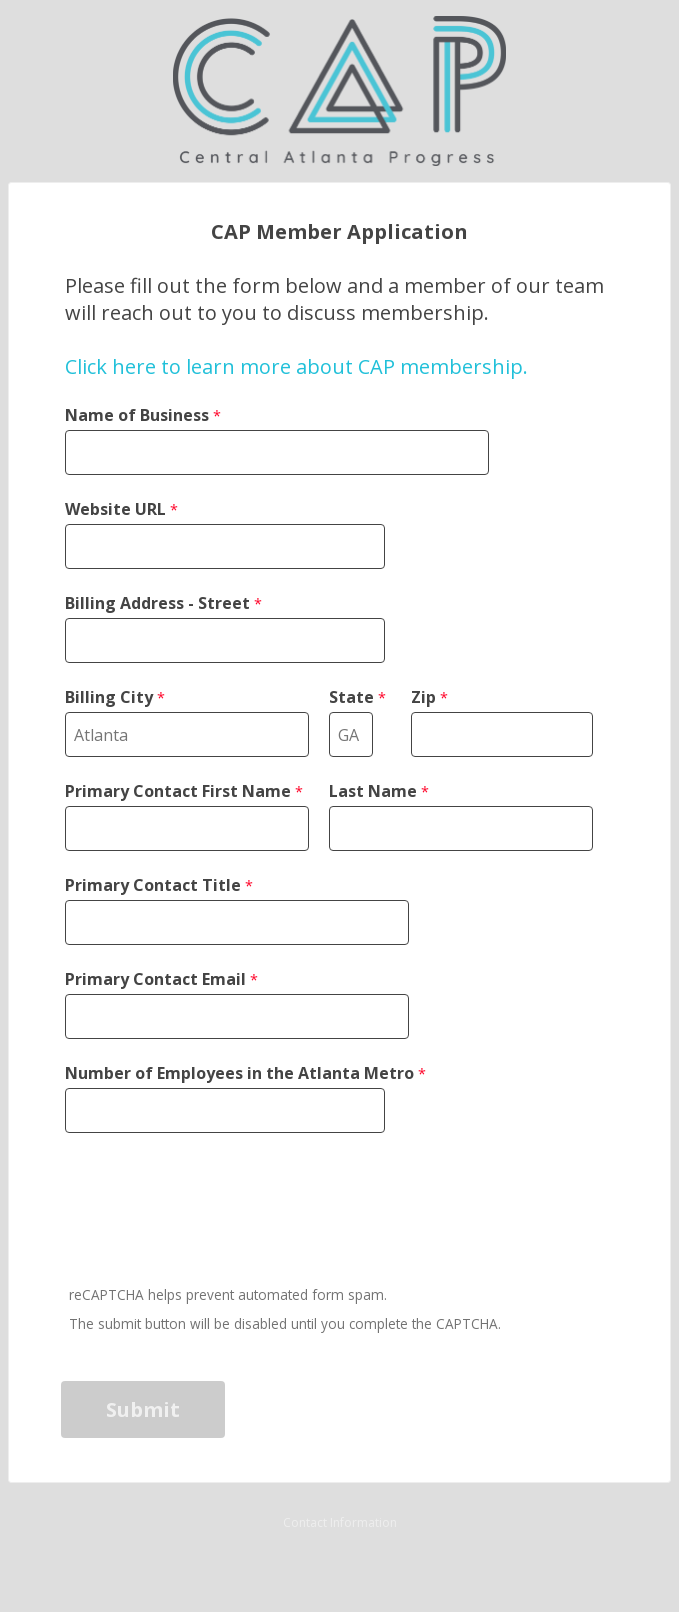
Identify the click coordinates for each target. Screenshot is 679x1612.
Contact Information (340, 1522)
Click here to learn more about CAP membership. (296, 366)
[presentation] (215, 1212)
